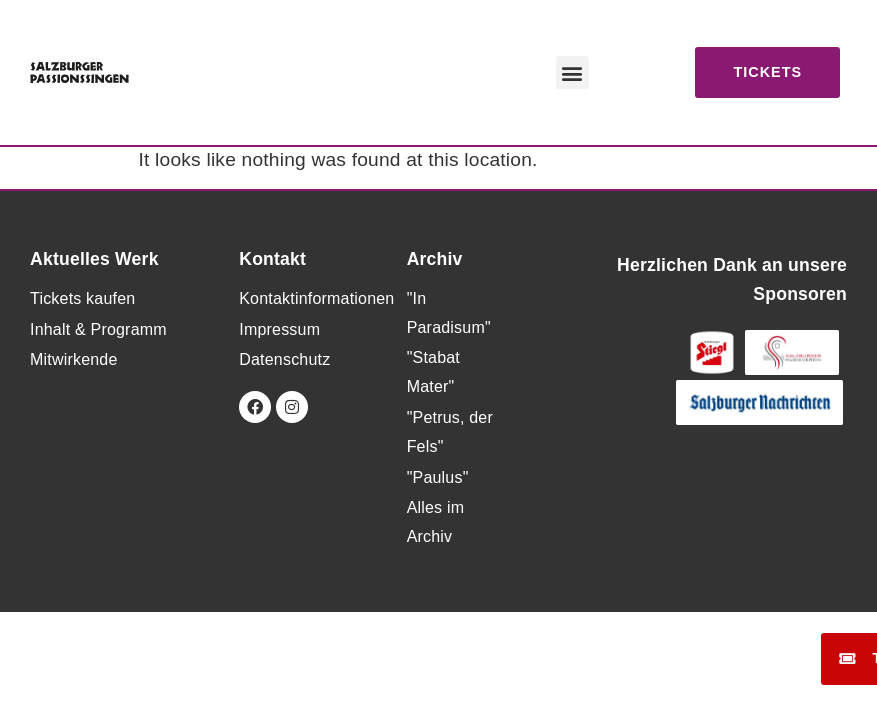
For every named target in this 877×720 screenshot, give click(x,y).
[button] (572, 72)
